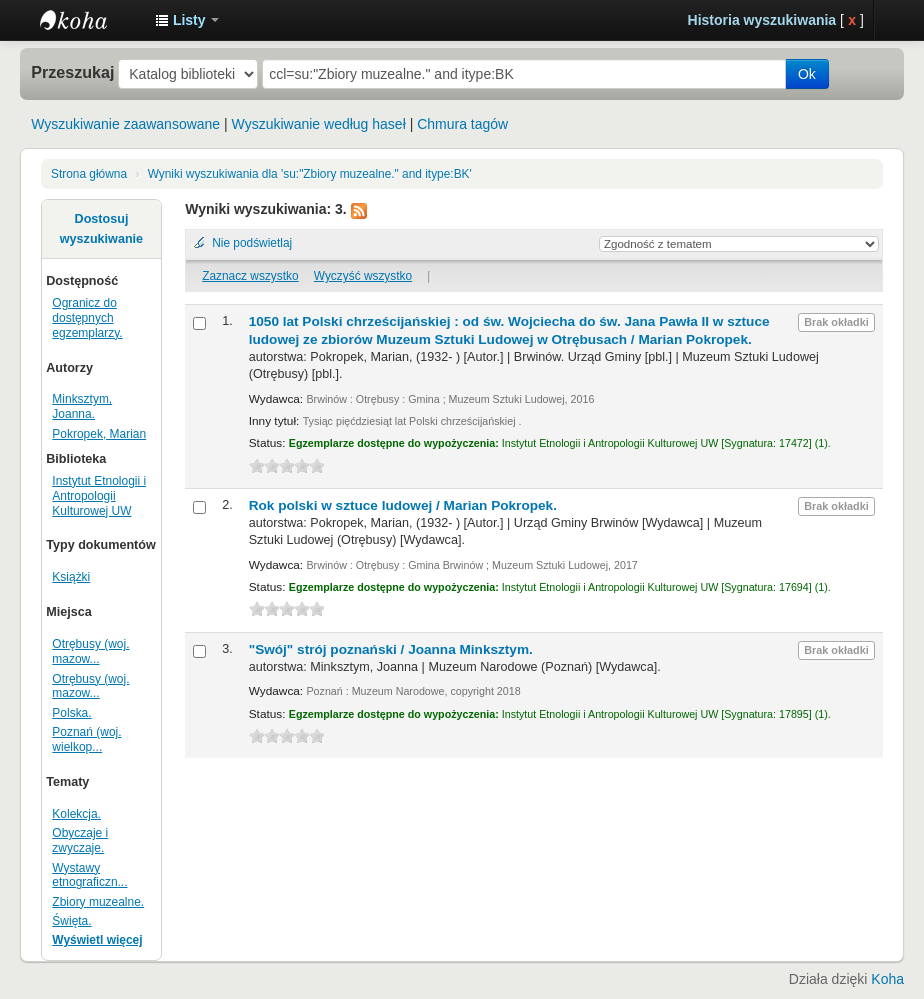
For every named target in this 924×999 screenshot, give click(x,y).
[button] (187, 20)
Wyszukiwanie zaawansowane (125, 124)
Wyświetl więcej (97, 940)
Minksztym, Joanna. (82, 406)
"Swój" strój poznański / (391, 649)
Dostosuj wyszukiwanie (101, 229)
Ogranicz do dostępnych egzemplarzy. (87, 318)
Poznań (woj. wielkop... (86, 739)
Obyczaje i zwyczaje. (80, 840)
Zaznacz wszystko (250, 276)
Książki (71, 577)
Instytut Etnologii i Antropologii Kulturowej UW (90, 20)
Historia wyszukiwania (762, 20)
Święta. (71, 921)
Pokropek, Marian (99, 434)
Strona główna (89, 174)
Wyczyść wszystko (363, 276)
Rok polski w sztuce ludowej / (403, 505)
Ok (807, 74)
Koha (887, 979)
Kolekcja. (76, 814)
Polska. (71, 713)
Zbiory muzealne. (98, 902)
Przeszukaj (72, 72)
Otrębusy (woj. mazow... (90, 651)
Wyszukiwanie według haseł (319, 124)
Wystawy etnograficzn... (89, 875)
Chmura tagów (462, 124)
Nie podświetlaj (252, 243)
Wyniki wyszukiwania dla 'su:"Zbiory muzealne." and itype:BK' (310, 174)
